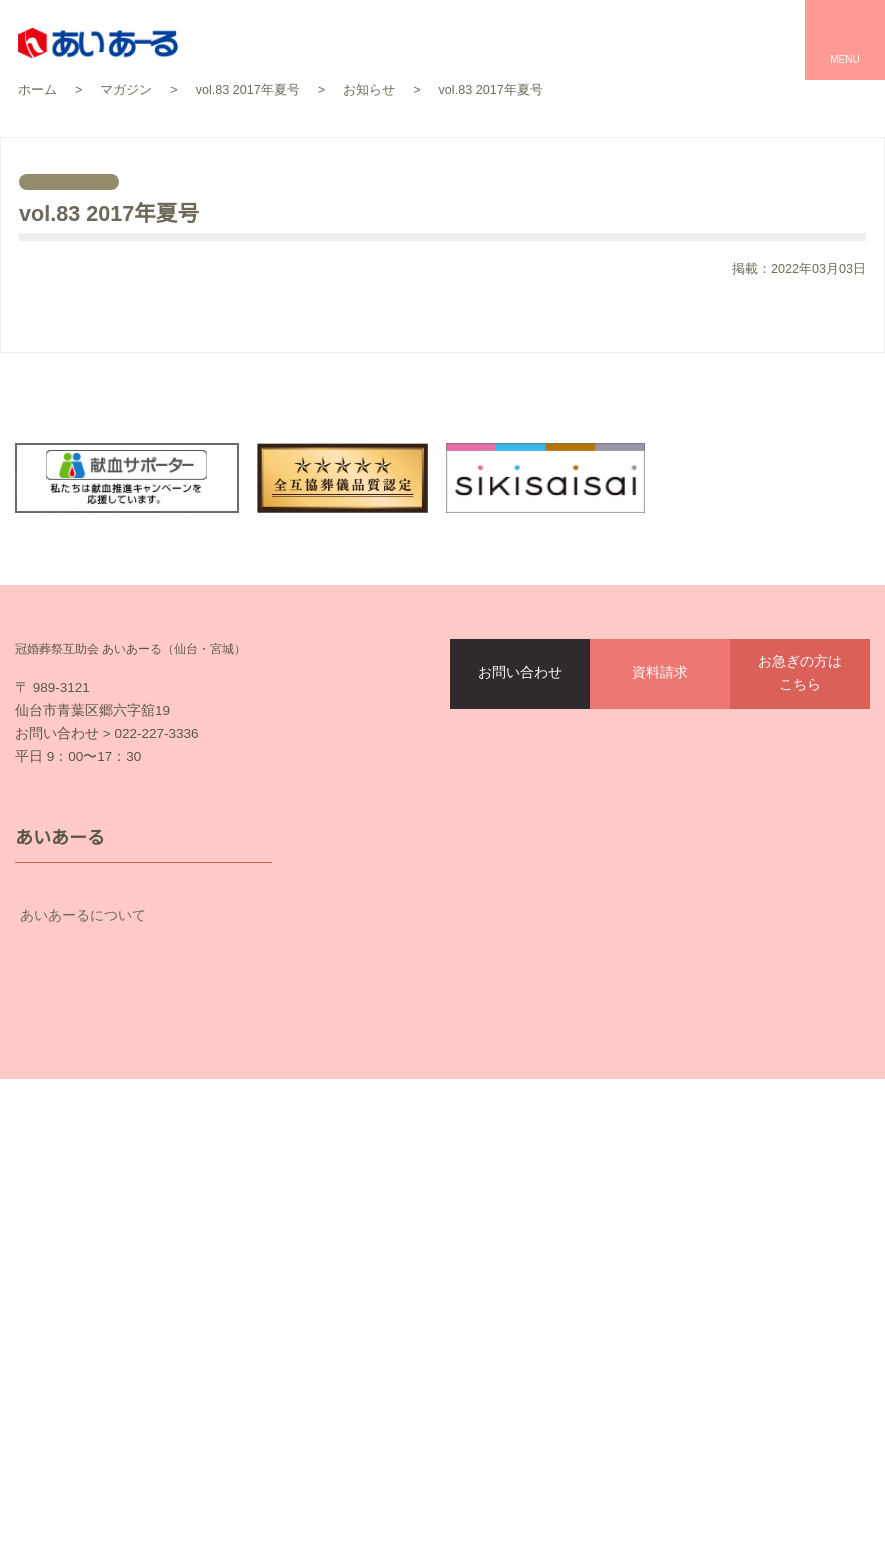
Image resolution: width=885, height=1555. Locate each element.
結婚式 (640, 1064)
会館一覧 (347, 1099)
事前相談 (347, 1273)
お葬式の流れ (361, 1169)
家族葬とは (354, 1203)
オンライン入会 (618, 1525)
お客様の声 (354, 1064)
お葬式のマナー (368, 1238)
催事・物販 (654, 1203)
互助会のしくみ (143, 1066)
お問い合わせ (520, 743)
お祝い (640, 1099)
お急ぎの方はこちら (800, 743)
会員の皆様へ (143, 1138)
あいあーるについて (143, 1031)
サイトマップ (404, 1422)
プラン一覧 (354, 1134)
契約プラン (143, 1102)
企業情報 (143, 1174)
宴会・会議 (654, 1134)
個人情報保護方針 (247, 1422)
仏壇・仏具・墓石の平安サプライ (424, 1308)
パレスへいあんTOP (682, 1030)
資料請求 (660, 743)
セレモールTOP (368, 1030)
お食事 (640, 1169)
